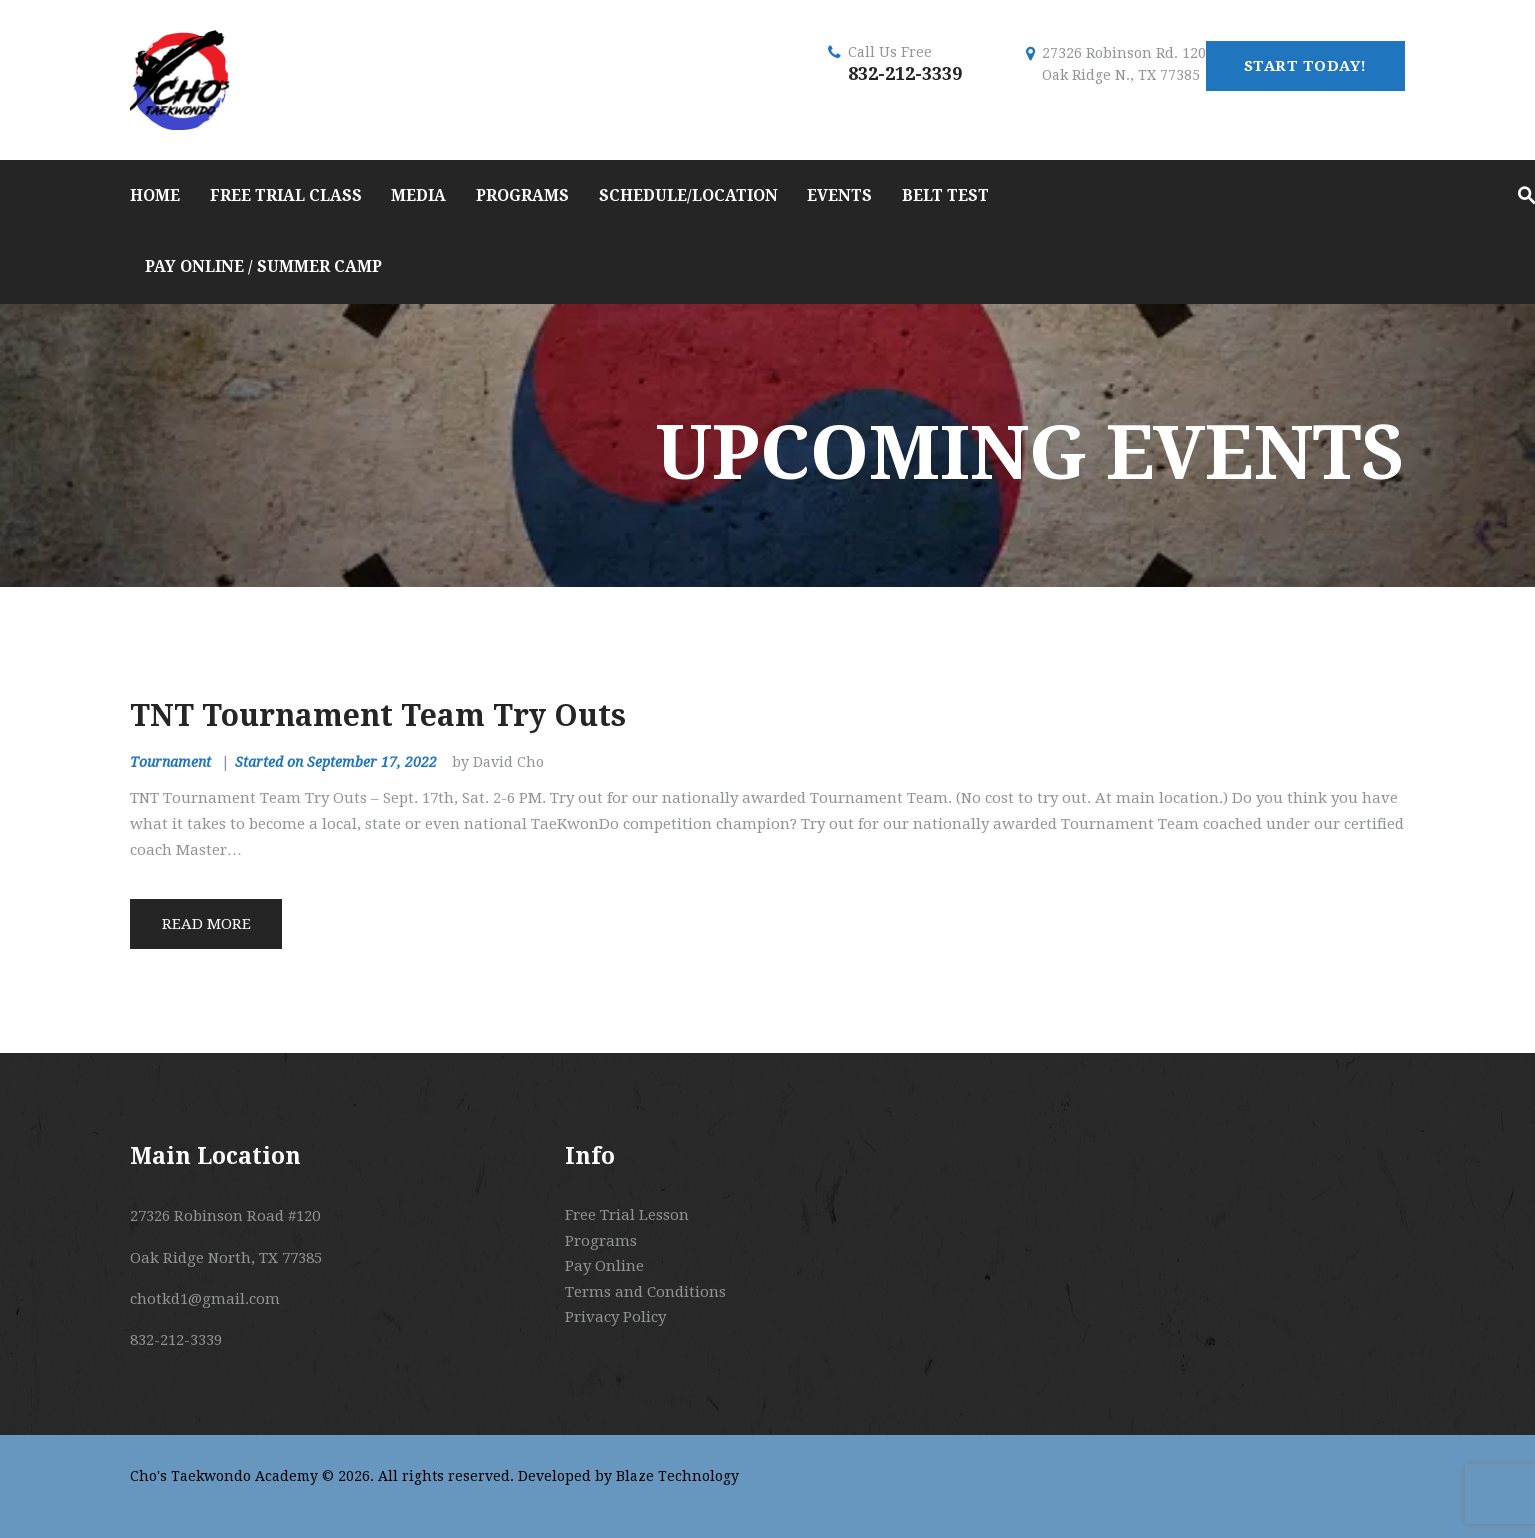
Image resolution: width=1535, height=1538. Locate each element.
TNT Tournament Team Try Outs (378, 715)
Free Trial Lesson (627, 1215)
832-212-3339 (905, 73)
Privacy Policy (615, 1317)
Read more (206, 924)
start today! (1305, 66)
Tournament (170, 762)
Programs (601, 1241)
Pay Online (604, 1266)
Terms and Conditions (645, 1292)
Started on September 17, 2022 (336, 762)
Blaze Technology (677, 1476)
